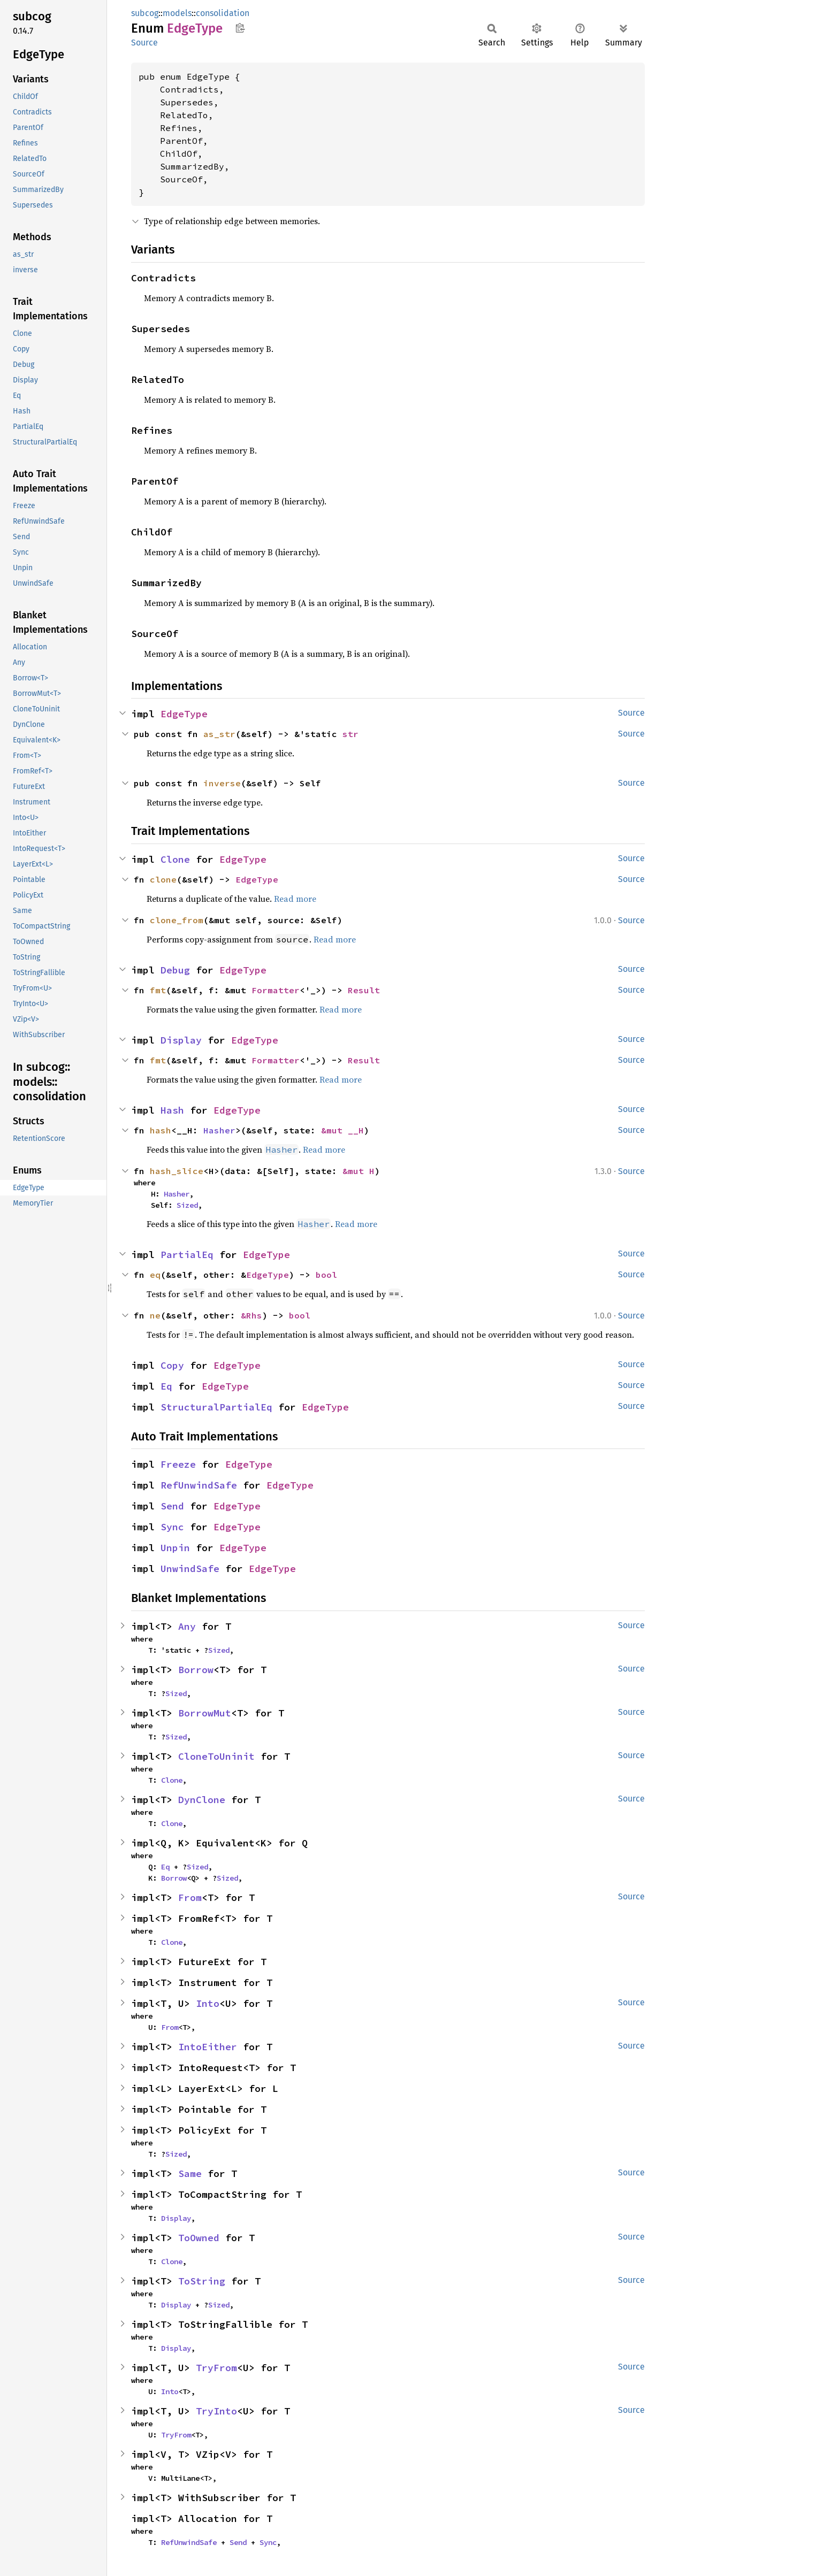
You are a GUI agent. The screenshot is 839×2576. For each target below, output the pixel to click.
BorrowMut (204, 1713)
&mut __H (342, 1130)
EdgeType (184, 714)
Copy (172, 1365)
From (190, 1897)
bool (326, 1274)
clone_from (176, 920)
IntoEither (207, 2047)
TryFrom (216, 2368)
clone (163, 879)
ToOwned (198, 2238)
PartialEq (187, 1254)
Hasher (219, 1130)
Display (181, 1040)
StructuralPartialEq (216, 1407)
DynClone (201, 1799)
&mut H (358, 1171)
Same (190, 2173)
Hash (172, 1110)
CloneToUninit (216, 1756)
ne (155, 1315)
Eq (166, 1386)
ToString (201, 2281)
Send (172, 1506)
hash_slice (176, 1171)
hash (160, 1130)
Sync (172, 1527)
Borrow (195, 1669)
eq (155, 1274)
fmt (158, 990)
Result (364, 990)
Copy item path (240, 28)
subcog (144, 13)
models (177, 13)
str (350, 734)
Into (207, 2003)
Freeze (178, 1464)
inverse (222, 783)
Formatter (275, 990)
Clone (175, 859)
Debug (175, 970)
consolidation (222, 13)
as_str (219, 734)
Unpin (175, 1548)
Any (187, 1626)
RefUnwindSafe (199, 1485)
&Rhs (251, 1315)
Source (144, 42)
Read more (295, 898)
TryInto (216, 2411)
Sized (187, 1205)
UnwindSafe (190, 1568)
